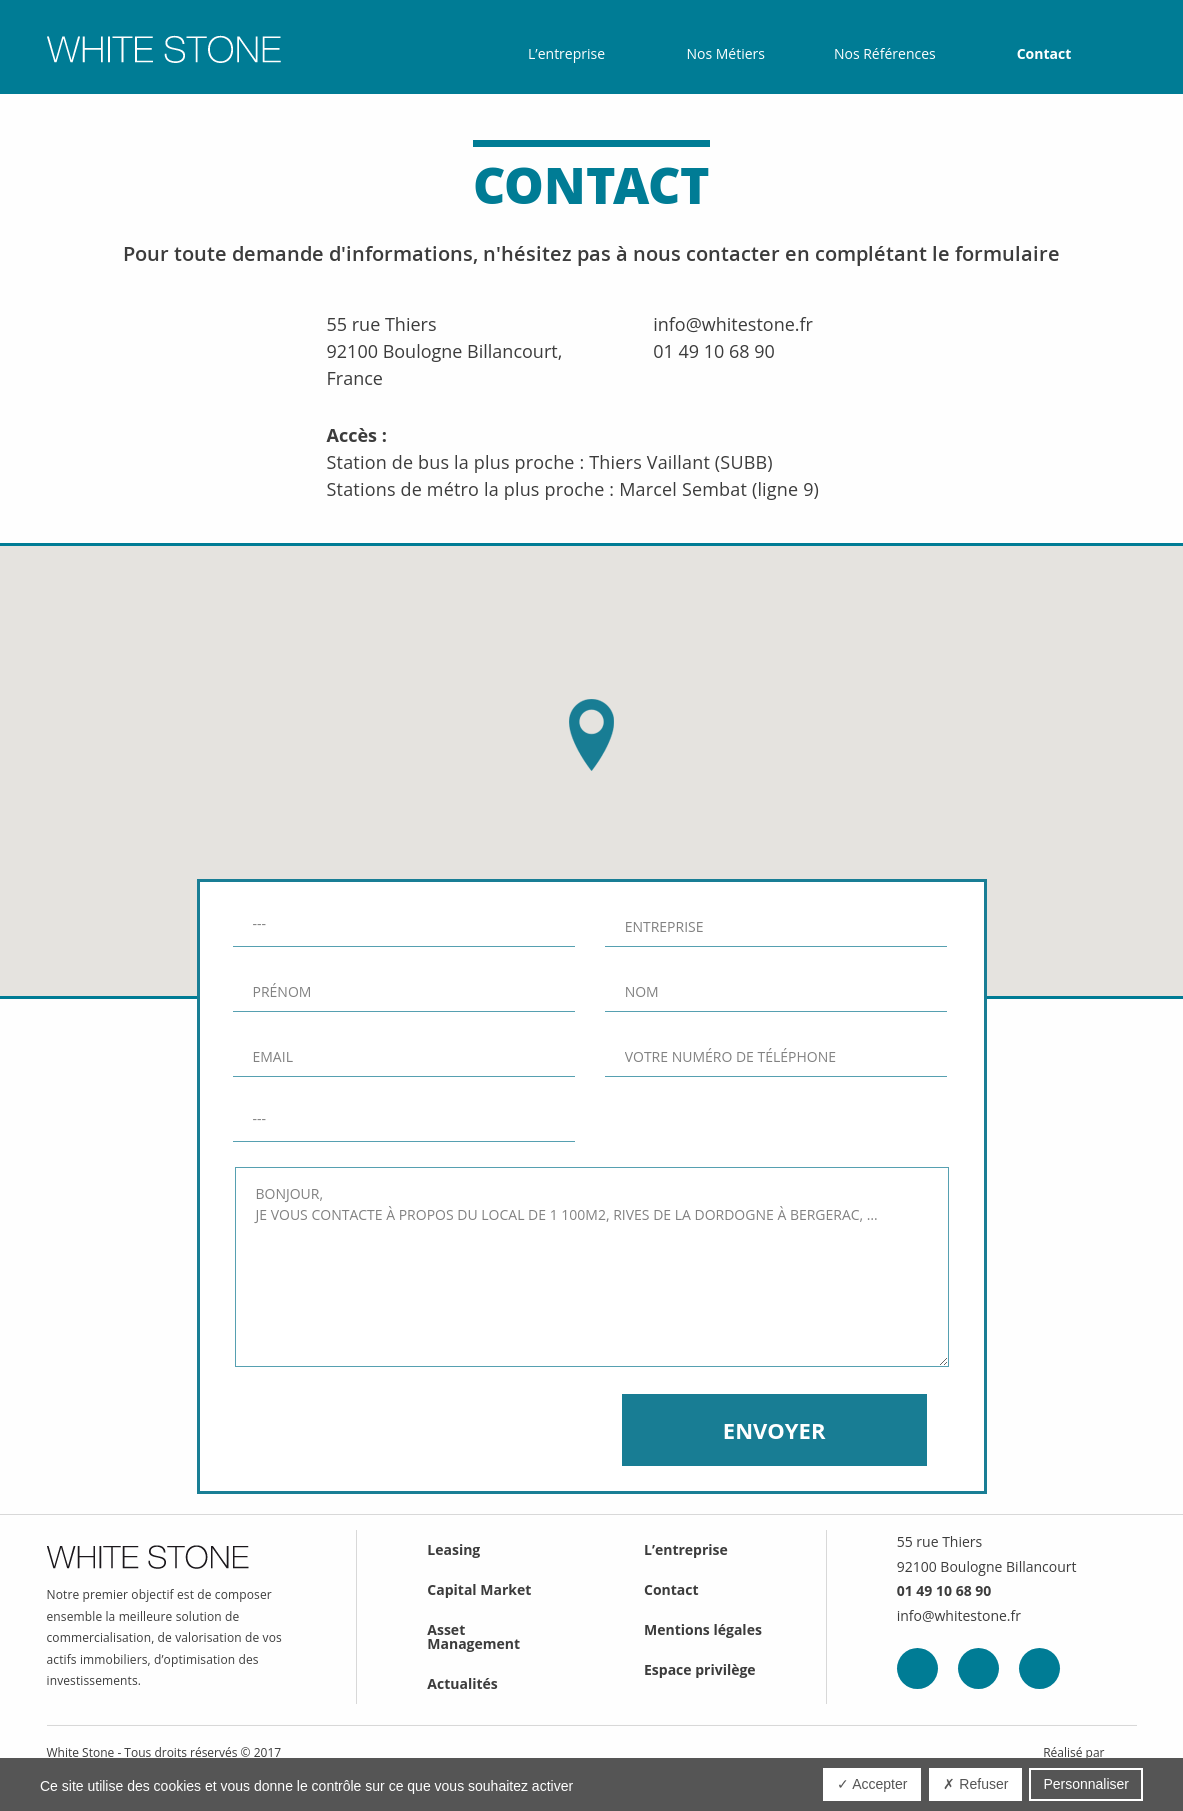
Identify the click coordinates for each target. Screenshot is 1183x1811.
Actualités (462, 1683)
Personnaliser (1086, 1784)
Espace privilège (700, 1669)
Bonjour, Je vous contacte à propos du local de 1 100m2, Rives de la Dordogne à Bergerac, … (592, 1267)
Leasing (453, 1549)
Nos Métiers (725, 54)
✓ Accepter (872, 1784)
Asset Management (473, 1636)
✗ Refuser (975, 1784)
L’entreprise (566, 54)
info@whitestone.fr (733, 324)
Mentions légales (703, 1629)
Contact (1044, 54)
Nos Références (885, 54)
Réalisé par (1073, 1753)
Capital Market (479, 1589)
